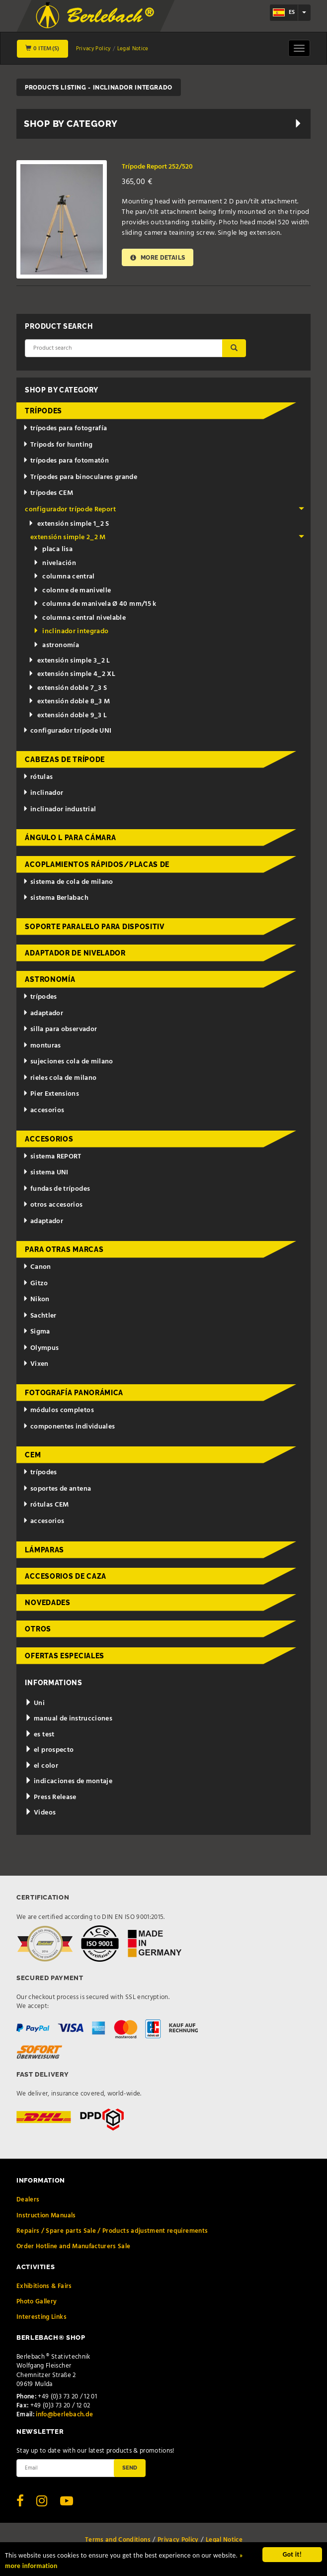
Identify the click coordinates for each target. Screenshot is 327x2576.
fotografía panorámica (74, 1393)
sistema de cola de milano (68, 882)
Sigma (36, 1331)
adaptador (43, 1013)
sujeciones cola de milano (68, 1061)
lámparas (44, 1550)
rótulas (38, 777)
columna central (64, 576)
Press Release (50, 1797)
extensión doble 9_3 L (67, 715)
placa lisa (53, 549)
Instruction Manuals (46, 2215)
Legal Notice (133, 48)
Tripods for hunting (58, 445)
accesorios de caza (65, 1576)
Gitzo (35, 1283)
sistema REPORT (52, 1156)
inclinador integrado (70, 631)
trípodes (43, 411)
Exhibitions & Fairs (44, 2286)
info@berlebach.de (64, 2414)
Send (129, 2467)
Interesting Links (41, 2317)
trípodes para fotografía (65, 428)
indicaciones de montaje (68, 1781)
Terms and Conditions (118, 2540)
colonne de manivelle (72, 590)
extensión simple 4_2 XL (71, 674)
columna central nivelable (79, 618)
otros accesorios (52, 1205)
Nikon (36, 1299)
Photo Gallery (36, 2301)
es (284, 12)
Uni (35, 1703)
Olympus (41, 1348)
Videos (40, 1812)
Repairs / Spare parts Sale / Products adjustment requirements (112, 2231)
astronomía (56, 645)
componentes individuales (69, 1426)
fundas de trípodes (56, 1189)
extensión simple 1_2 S (68, 524)
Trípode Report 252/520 (157, 167)
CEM (33, 1455)
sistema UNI (46, 1172)
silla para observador (60, 1029)
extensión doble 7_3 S (67, 688)
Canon (37, 1267)
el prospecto (49, 1750)
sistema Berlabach (55, 898)
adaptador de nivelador (75, 953)
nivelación (54, 563)
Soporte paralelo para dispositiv (94, 927)
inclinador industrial (59, 809)
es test (39, 1734)
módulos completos (58, 1410)
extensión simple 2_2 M (167, 537)
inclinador (43, 793)
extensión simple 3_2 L (69, 661)
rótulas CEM (46, 1505)
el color (41, 1766)
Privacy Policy (93, 48)
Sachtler (40, 1316)
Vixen (36, 1364)
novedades (47, 1603)
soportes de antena (57, 1489)
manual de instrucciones (68, 1718)
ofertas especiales (64, 1656)
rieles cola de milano (59, 1078)
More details (157, 257)
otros (38, 1629)
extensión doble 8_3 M (69, 701)
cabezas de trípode (65, 759)
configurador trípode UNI (67, 731)
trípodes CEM (48, 493)
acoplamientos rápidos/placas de (97, 864)
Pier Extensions (51, 1094)
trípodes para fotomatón (66, 461)
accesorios (43, 1110)
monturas (42, 1045)
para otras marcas (64, 1249)
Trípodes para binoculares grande (80, 477)
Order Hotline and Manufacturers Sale (73, 2246)
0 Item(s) (42, 49)
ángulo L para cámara (70, 838)
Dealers (27, 2199)
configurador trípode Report (164, 509)
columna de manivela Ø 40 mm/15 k (95, 604)
